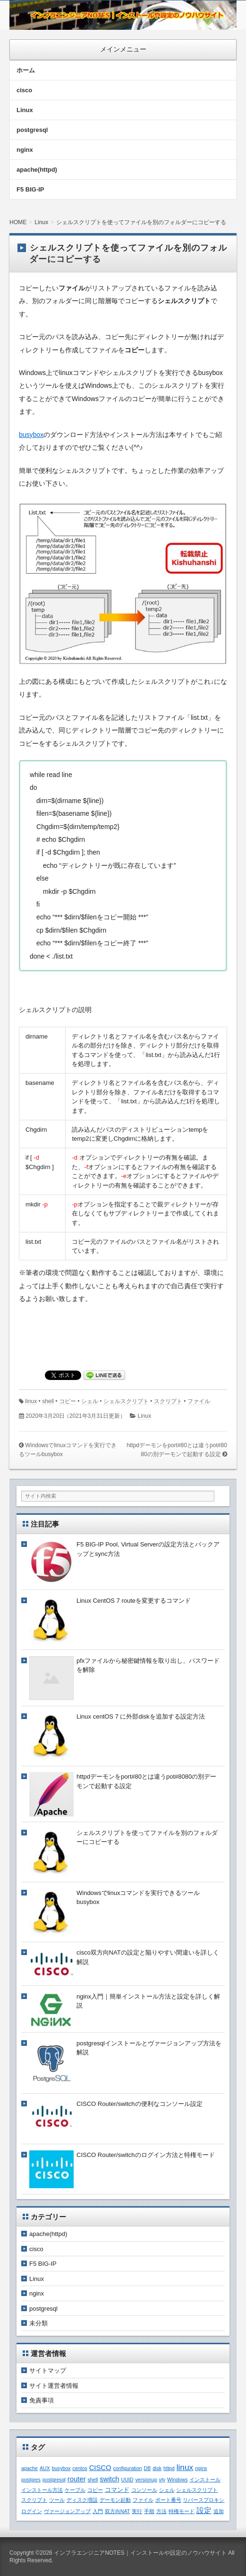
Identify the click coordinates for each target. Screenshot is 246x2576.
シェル (89, 1401)
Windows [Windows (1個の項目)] (177, 2479)
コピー (67, 1401)
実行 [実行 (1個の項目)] (137, 2511)
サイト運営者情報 (53, 2385)
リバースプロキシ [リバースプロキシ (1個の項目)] (203, 2500)
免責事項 (41, 2400)
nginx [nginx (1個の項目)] (201, 2468)
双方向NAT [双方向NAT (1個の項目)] (117, 2511)
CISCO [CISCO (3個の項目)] (100, 2467)
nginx (25, 149)
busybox (31, 434)
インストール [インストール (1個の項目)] (205, 2479)
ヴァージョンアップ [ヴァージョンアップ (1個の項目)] (67, 2511)
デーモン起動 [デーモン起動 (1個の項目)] (115, 2500)
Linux (25, 110)
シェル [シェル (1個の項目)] (167, 2490)
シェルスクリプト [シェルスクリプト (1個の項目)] (197, 2490)
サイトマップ (47, 2370)
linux (31, 1401)
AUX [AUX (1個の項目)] (45, 2468)
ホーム (26, 70)
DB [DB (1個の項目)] (147, 2468)
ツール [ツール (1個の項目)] (57, 2500)
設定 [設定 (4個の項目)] (204, 2510)
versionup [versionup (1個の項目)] (146, 2479)
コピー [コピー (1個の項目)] (95, 2490)
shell (48, 1401)
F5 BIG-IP (30, 189)
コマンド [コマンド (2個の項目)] (117, 2489)
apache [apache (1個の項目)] (29, 2468)
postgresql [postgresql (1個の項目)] (54, 2479)
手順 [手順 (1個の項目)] (149, 2511)
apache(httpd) (37, 169)
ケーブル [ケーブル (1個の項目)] (75, 2490)
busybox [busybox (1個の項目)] (61, 2468)
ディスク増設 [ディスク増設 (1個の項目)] (82, 2500)
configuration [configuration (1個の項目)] (127, 2468)
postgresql (32, 129)
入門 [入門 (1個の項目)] (98, 2511)
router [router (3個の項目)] (77, 2479)
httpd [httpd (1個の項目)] (169, 2468)
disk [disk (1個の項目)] (157, 2468)
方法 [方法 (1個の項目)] (161, 2511)
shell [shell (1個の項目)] (93, 2479)
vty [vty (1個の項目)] (162, 2479)
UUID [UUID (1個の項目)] (127, 2479)
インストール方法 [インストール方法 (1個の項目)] (42, 2490)
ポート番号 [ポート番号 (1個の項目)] (168, 2500)
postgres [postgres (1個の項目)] (31, 2479)
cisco (24, 90)
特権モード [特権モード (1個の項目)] (182, 2511)
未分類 (38, 2323)
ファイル (198, 1401)
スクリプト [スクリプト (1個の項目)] (34, 2500)
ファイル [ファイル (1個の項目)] (143, 2500)
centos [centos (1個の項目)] (79, 2468)
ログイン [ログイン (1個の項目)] (31, 2511)
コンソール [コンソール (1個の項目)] (144, 2490)
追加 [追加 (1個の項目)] (218, 2511)
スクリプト (168, 1401)
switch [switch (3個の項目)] (109, 2479)
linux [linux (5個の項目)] (185, 2467)
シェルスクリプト (126, 1401)
